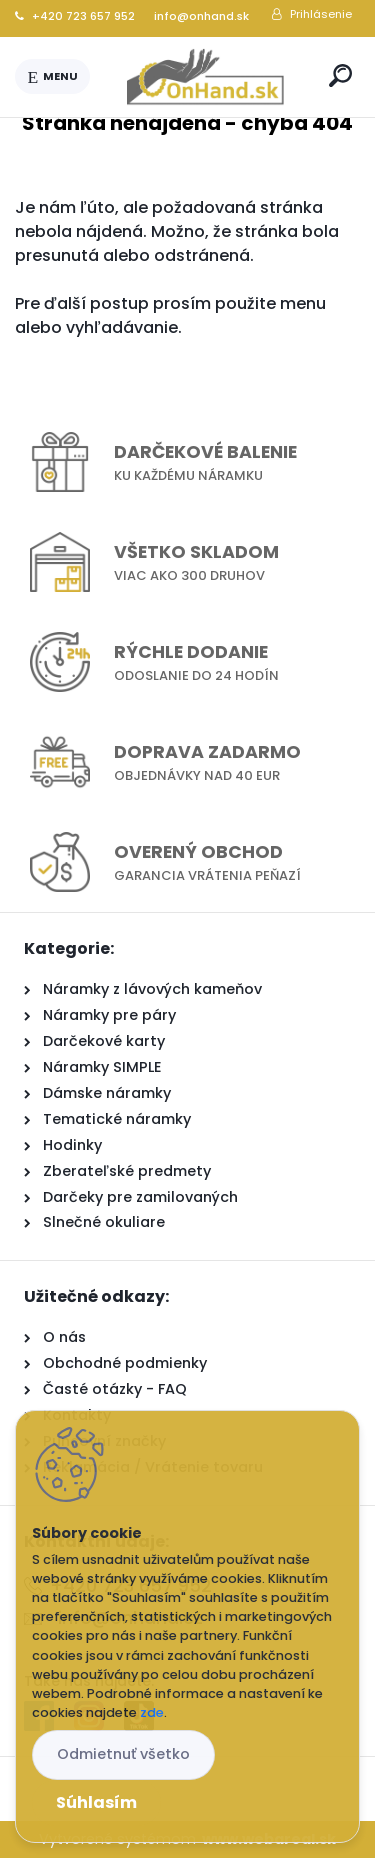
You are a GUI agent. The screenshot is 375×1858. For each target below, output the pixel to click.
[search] (340, 75)
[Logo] (205, 77)
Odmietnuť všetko (123, 1754)
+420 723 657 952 (75, 16)
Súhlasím (96, 1802)
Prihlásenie (321, 14)
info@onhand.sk (200, 16)
